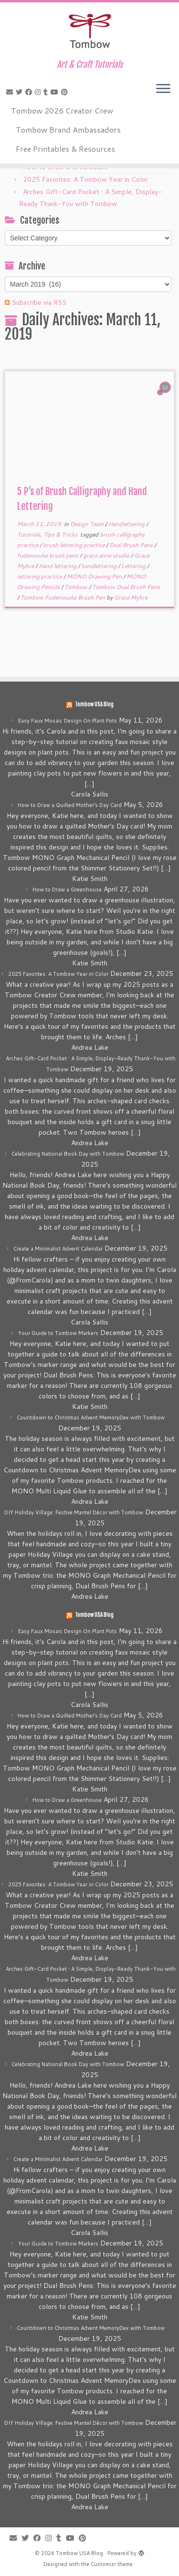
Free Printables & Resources (65, 148)
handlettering (99, 566)
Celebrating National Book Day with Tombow (67, 1154)
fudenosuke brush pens (48, 555)
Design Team (87, 524)
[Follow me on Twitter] (20, 92)
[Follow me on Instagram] (39, 92)
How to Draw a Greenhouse (67, 889)
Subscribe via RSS (39, 302)
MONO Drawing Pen (95, 576)
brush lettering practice (74, 545)
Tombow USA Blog (94, 704)
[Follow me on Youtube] (56, 92)
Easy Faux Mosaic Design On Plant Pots (67, 720)
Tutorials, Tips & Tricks (48, 534)
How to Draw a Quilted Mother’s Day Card (70, 805)
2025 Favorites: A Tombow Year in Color (85, 179)
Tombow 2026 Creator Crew (62, 110)
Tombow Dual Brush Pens (126, 587)
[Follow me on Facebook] (30, 92)
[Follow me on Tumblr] (47, 92)
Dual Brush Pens (131, 545)
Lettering (134, 566)
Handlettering (127, 524)
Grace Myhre (130, 597)
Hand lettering (58, 566)
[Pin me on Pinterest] (66, 92)
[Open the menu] (163, 89)
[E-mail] (11, 92)
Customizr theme (112, 2564)
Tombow (76, 587)
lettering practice (40, 576)
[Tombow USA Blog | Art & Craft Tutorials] (89, 31)
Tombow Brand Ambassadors (68, 129)
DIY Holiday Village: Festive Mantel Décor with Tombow (73, 1512)
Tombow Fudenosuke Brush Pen (63, 597)
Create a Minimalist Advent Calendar (58, 1248)
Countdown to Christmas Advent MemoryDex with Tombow (91, 1417)
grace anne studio (107, 555)
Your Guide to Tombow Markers (58, 1333)
